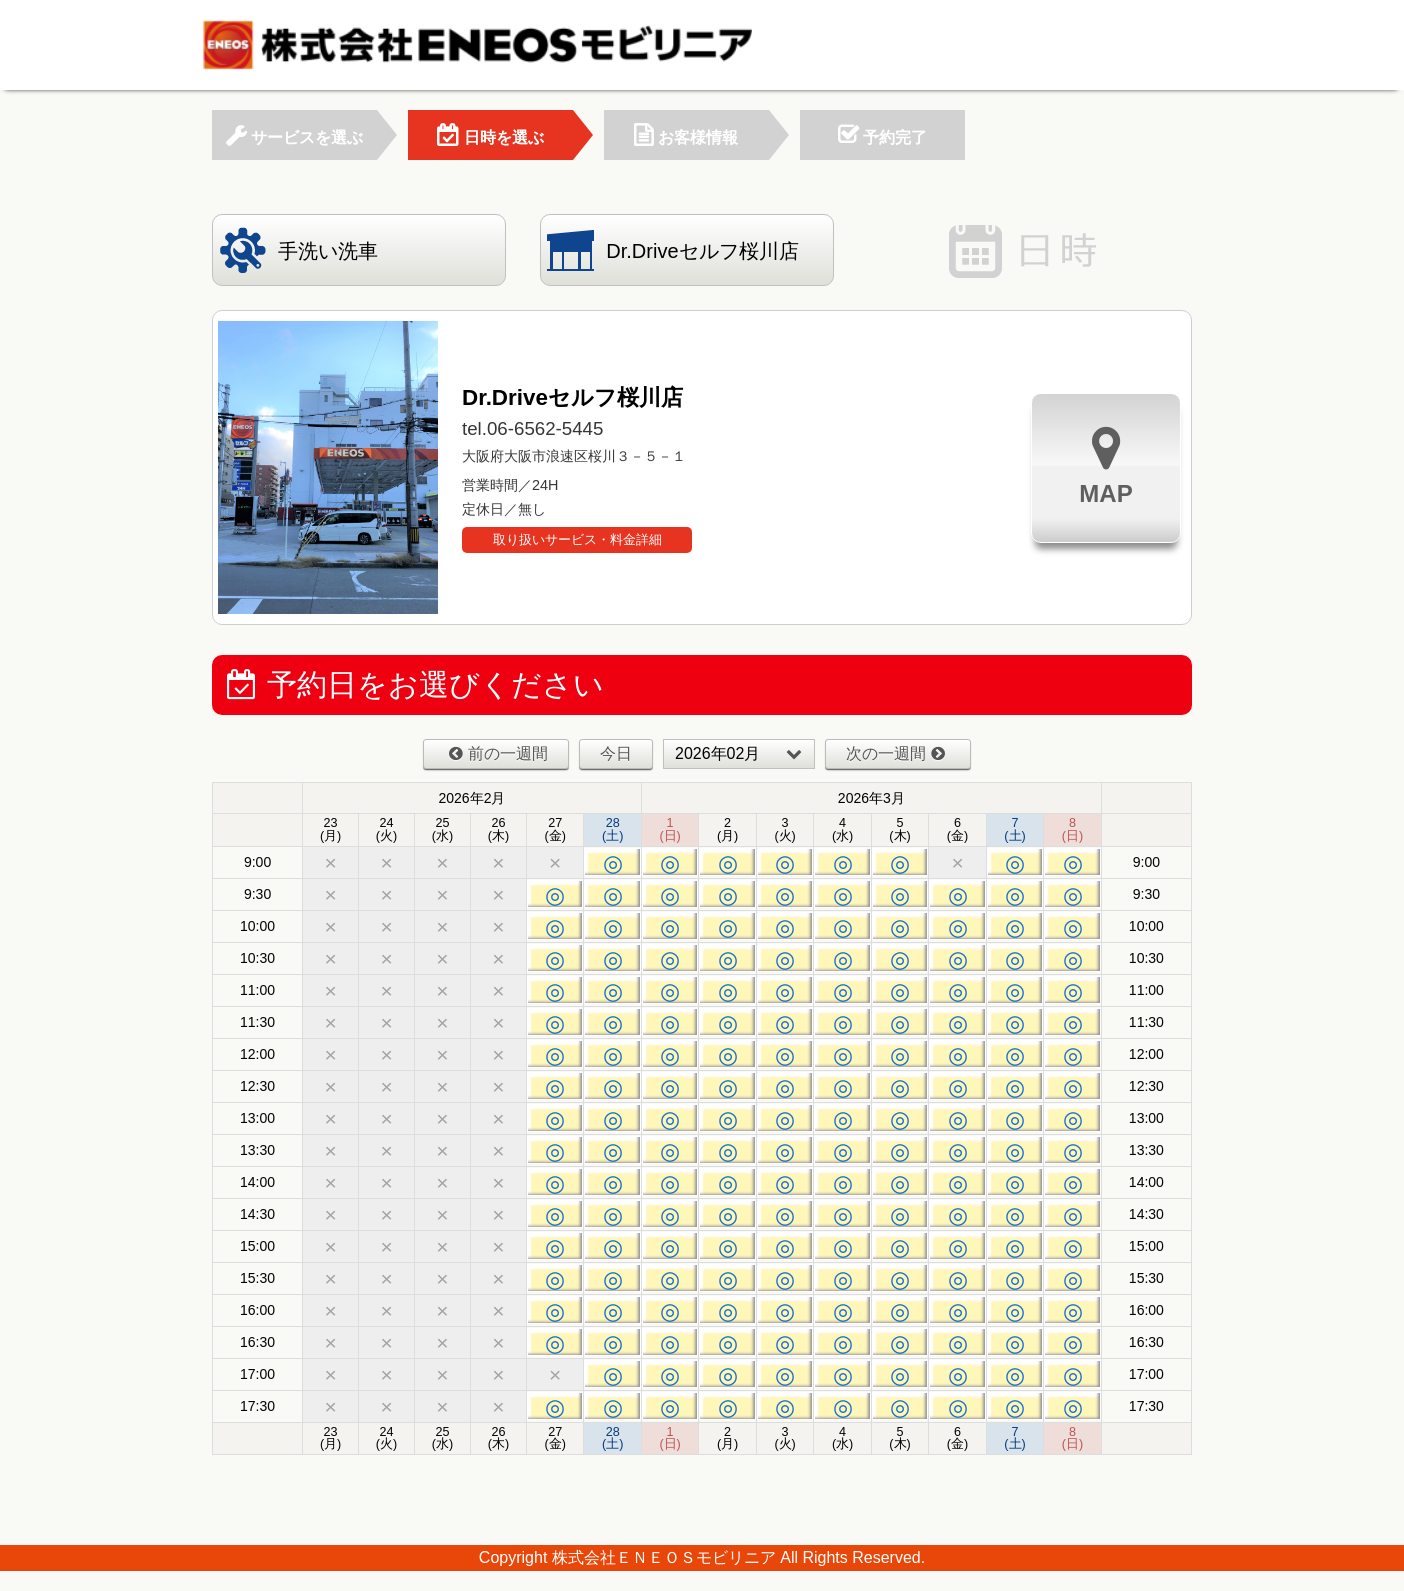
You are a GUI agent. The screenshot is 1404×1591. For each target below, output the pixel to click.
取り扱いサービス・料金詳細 (577, 539)
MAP (1105, 465)
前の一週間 (498, 753)
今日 (616, 753)
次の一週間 (895, 753)
